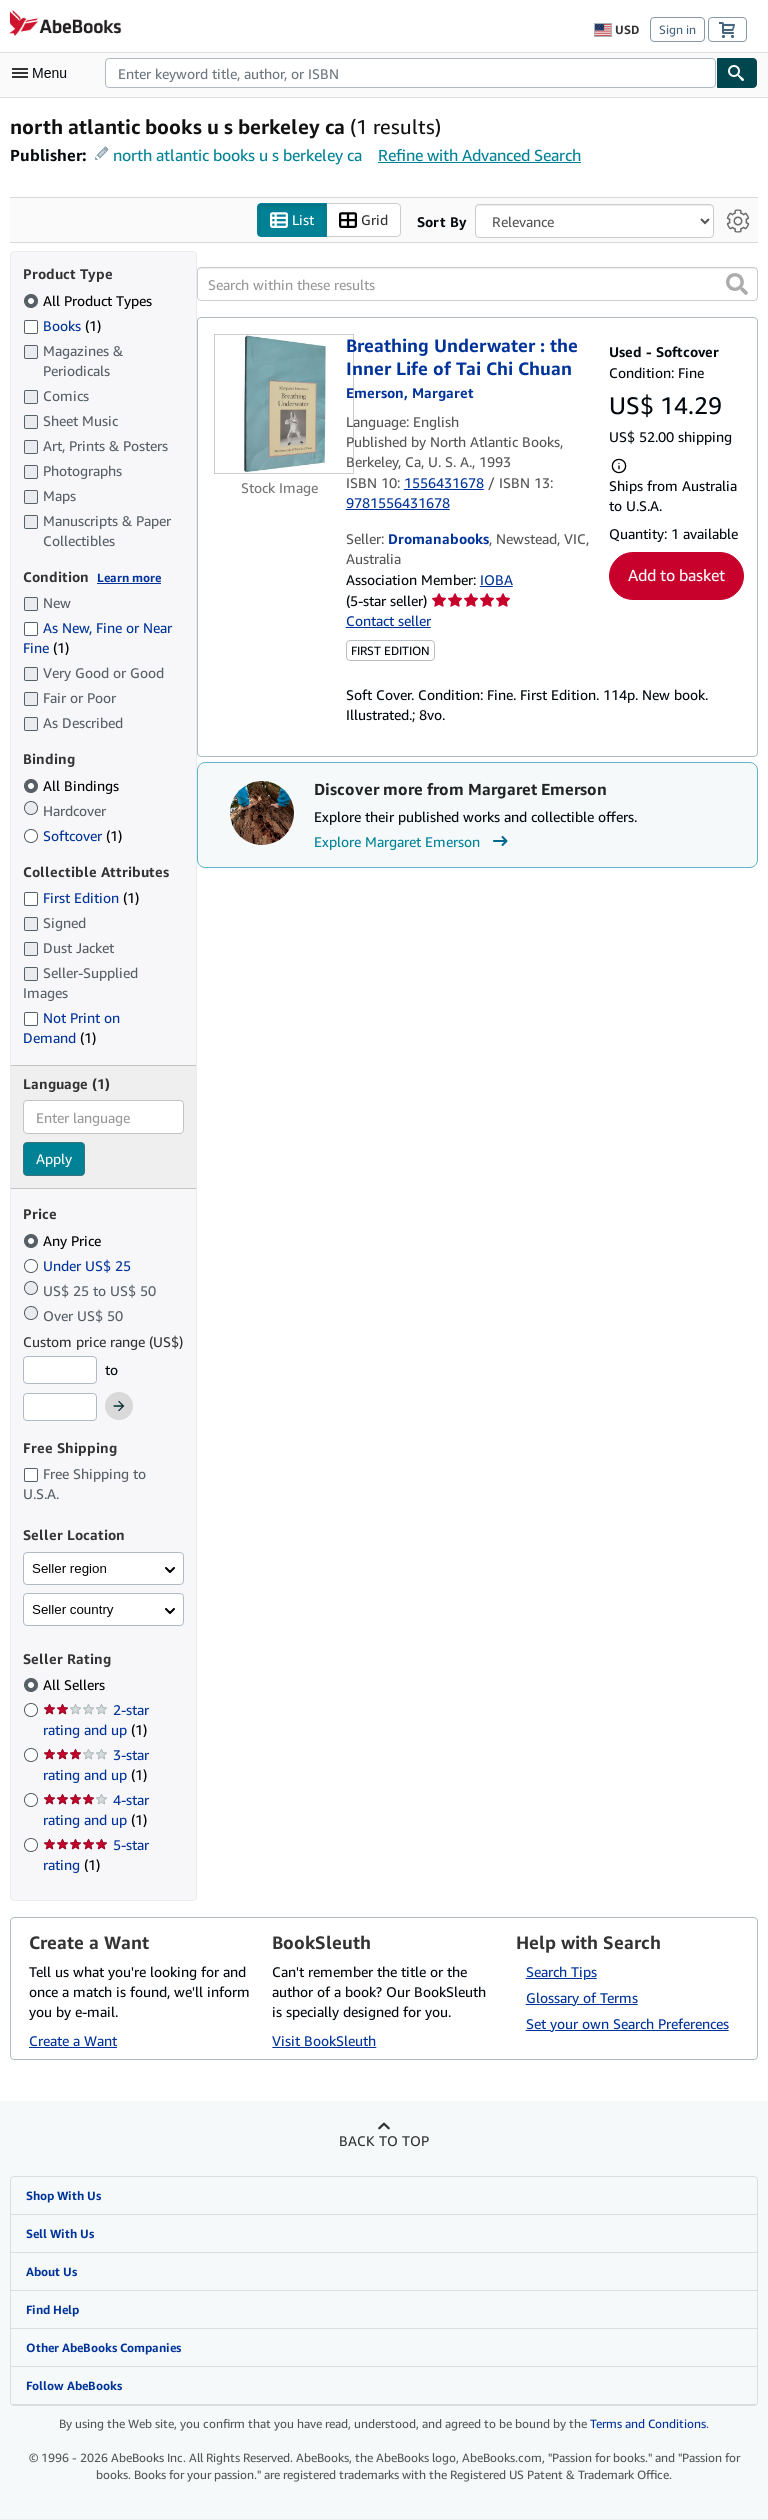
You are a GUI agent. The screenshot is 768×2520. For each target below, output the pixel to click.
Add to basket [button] (676, 576)
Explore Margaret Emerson (413, 842)
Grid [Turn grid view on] (363, 220)
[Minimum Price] (60, 1370)
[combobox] (410, 73)
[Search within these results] (477, 285)
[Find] (737, 73)
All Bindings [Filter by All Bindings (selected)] (73, 785)
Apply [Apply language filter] (54, 1159)
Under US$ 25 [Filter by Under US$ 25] (79, 1265)
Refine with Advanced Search (479, 155)
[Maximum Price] (60, 1408)
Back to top (384, 2140)
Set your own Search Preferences (627, 2023)
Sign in (677, 29)
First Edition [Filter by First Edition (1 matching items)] (81, 898)
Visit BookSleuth (324, 2040)
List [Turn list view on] (292, 220)
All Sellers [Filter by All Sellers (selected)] (76, 1685)
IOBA (496, 579)
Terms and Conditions (648, 2424)
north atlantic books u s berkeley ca (237, 155)
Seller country (73, 1609)
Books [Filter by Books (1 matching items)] (62, 325)
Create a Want (73, 2040)
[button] (737, 285)
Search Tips (561, 1971)
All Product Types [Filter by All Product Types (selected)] (89, 300)
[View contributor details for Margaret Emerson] (410, 393)
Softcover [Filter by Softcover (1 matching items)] (72, 835)
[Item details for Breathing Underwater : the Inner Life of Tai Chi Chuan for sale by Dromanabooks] (280, 405)
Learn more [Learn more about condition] (129, 577)
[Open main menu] (44, 73)
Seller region (69, 1568)
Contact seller (388, 621)
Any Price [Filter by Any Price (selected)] (64, 1240)
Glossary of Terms (582, 1997)
